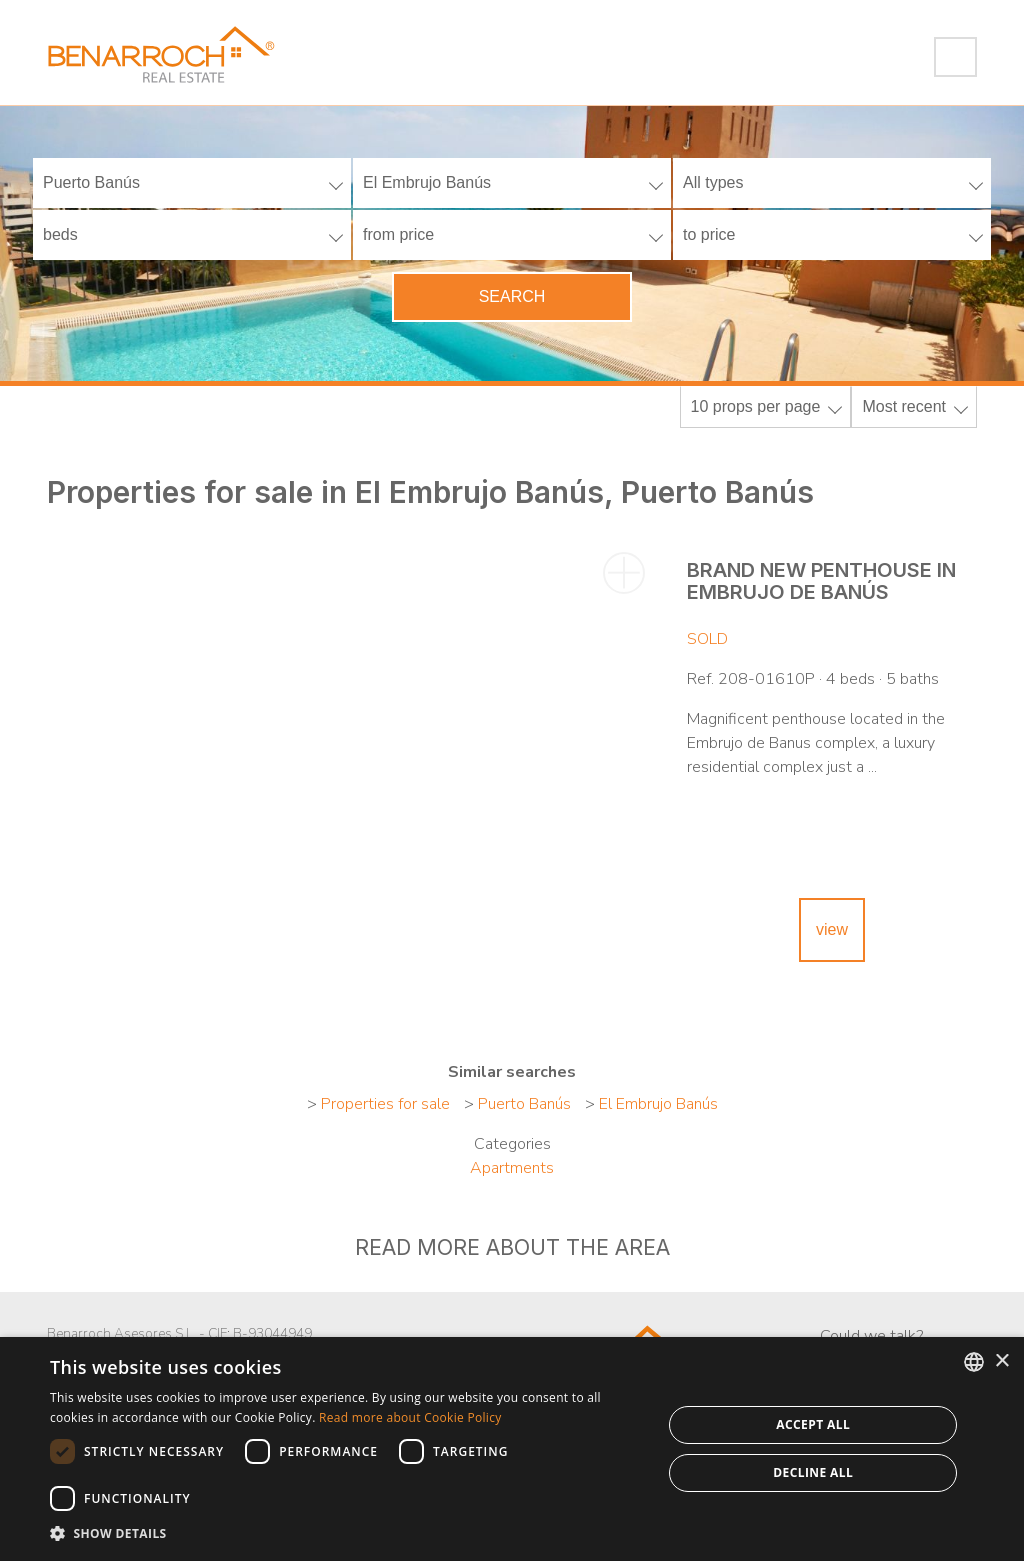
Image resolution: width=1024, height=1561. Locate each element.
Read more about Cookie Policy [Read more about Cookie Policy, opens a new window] (410, 1417)
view (832, 929)
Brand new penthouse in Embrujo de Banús (821, 581)
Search (512, 296)
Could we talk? (871, 1336)
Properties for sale (385, 1104)
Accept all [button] (813, 1424)
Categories (512, 1144)
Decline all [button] (813, 1472)
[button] (347, 1534)
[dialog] (512, 1449)
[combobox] (974, 1362)
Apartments (512, 1168)
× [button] (1001, 1361)
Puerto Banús (524, 1104)
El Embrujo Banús (658, 1104)
